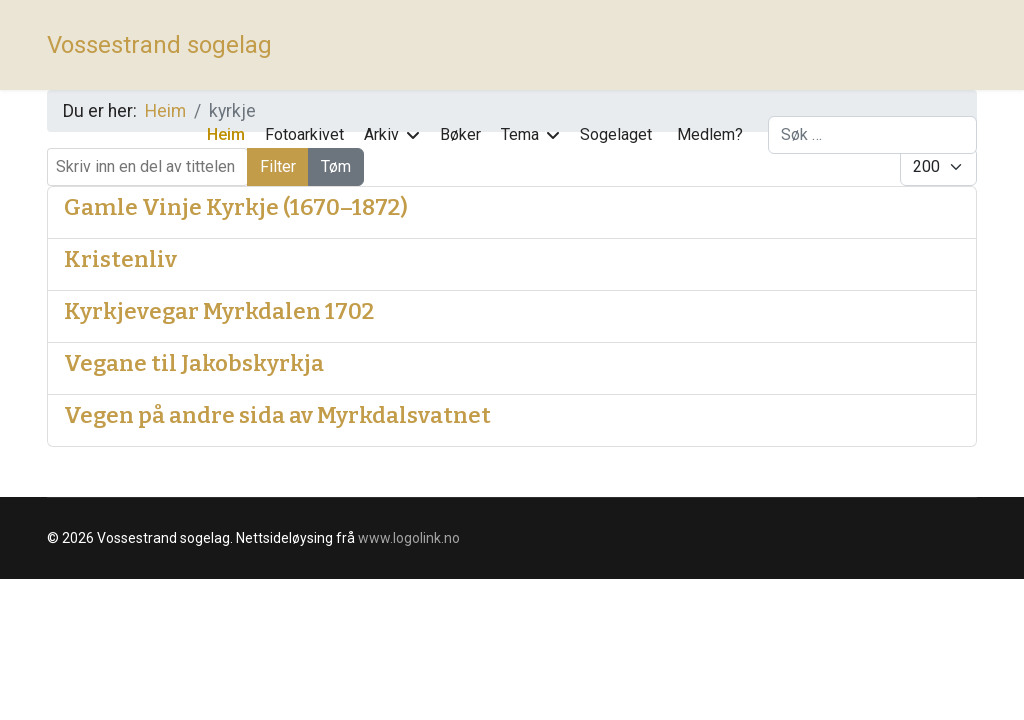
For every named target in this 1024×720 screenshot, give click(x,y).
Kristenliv (120, 259)
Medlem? (710, 134)
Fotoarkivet (304, 134)
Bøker (460, 134)
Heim (226, 134)
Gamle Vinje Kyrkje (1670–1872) (236, 207)
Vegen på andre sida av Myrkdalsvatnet (277, 415)
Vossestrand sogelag (159, 45)
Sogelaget (616, 134)
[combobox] (872, 135)
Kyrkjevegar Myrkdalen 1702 (219, 311)
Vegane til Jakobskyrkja (194, 363)
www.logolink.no (409, 538)
